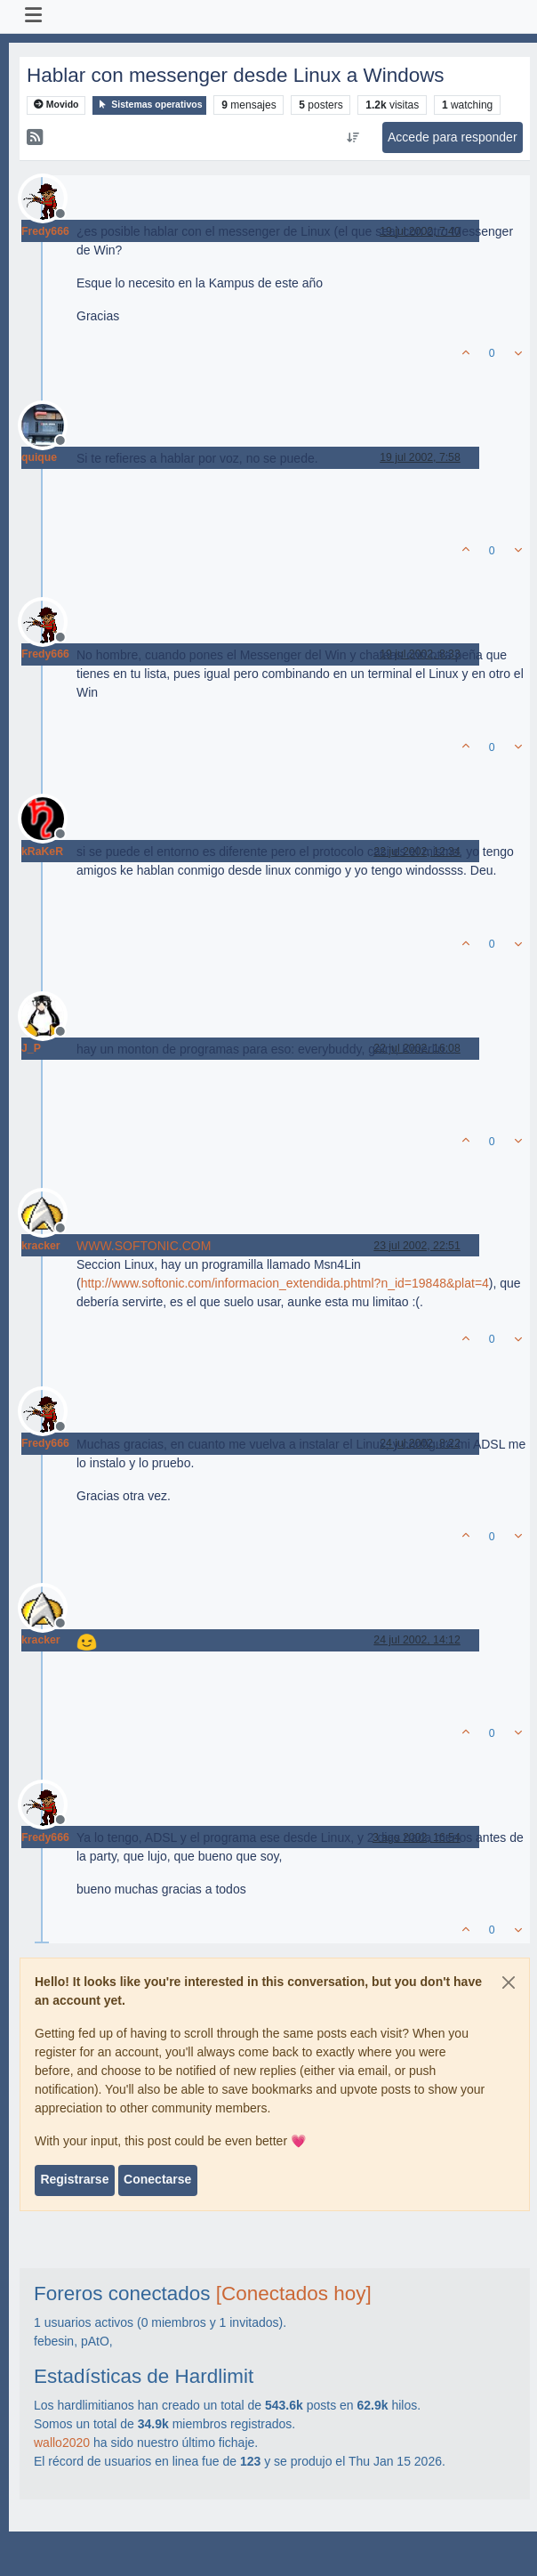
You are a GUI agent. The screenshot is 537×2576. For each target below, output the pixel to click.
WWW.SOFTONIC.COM (143, 1246)
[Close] (508, 1982)
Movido (56, 104)
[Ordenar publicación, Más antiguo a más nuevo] (352, 137)
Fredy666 (45, 231)
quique (39, 457)
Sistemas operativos (149, 104)
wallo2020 (62, 2442)
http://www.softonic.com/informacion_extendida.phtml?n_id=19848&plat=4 (285, 1283)
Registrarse (74, 2179)
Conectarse (157, 2179)
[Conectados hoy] (294, 2293)
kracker (40, 1246)
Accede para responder (452, 137)
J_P (31, 1048)
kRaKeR (42, 851)
